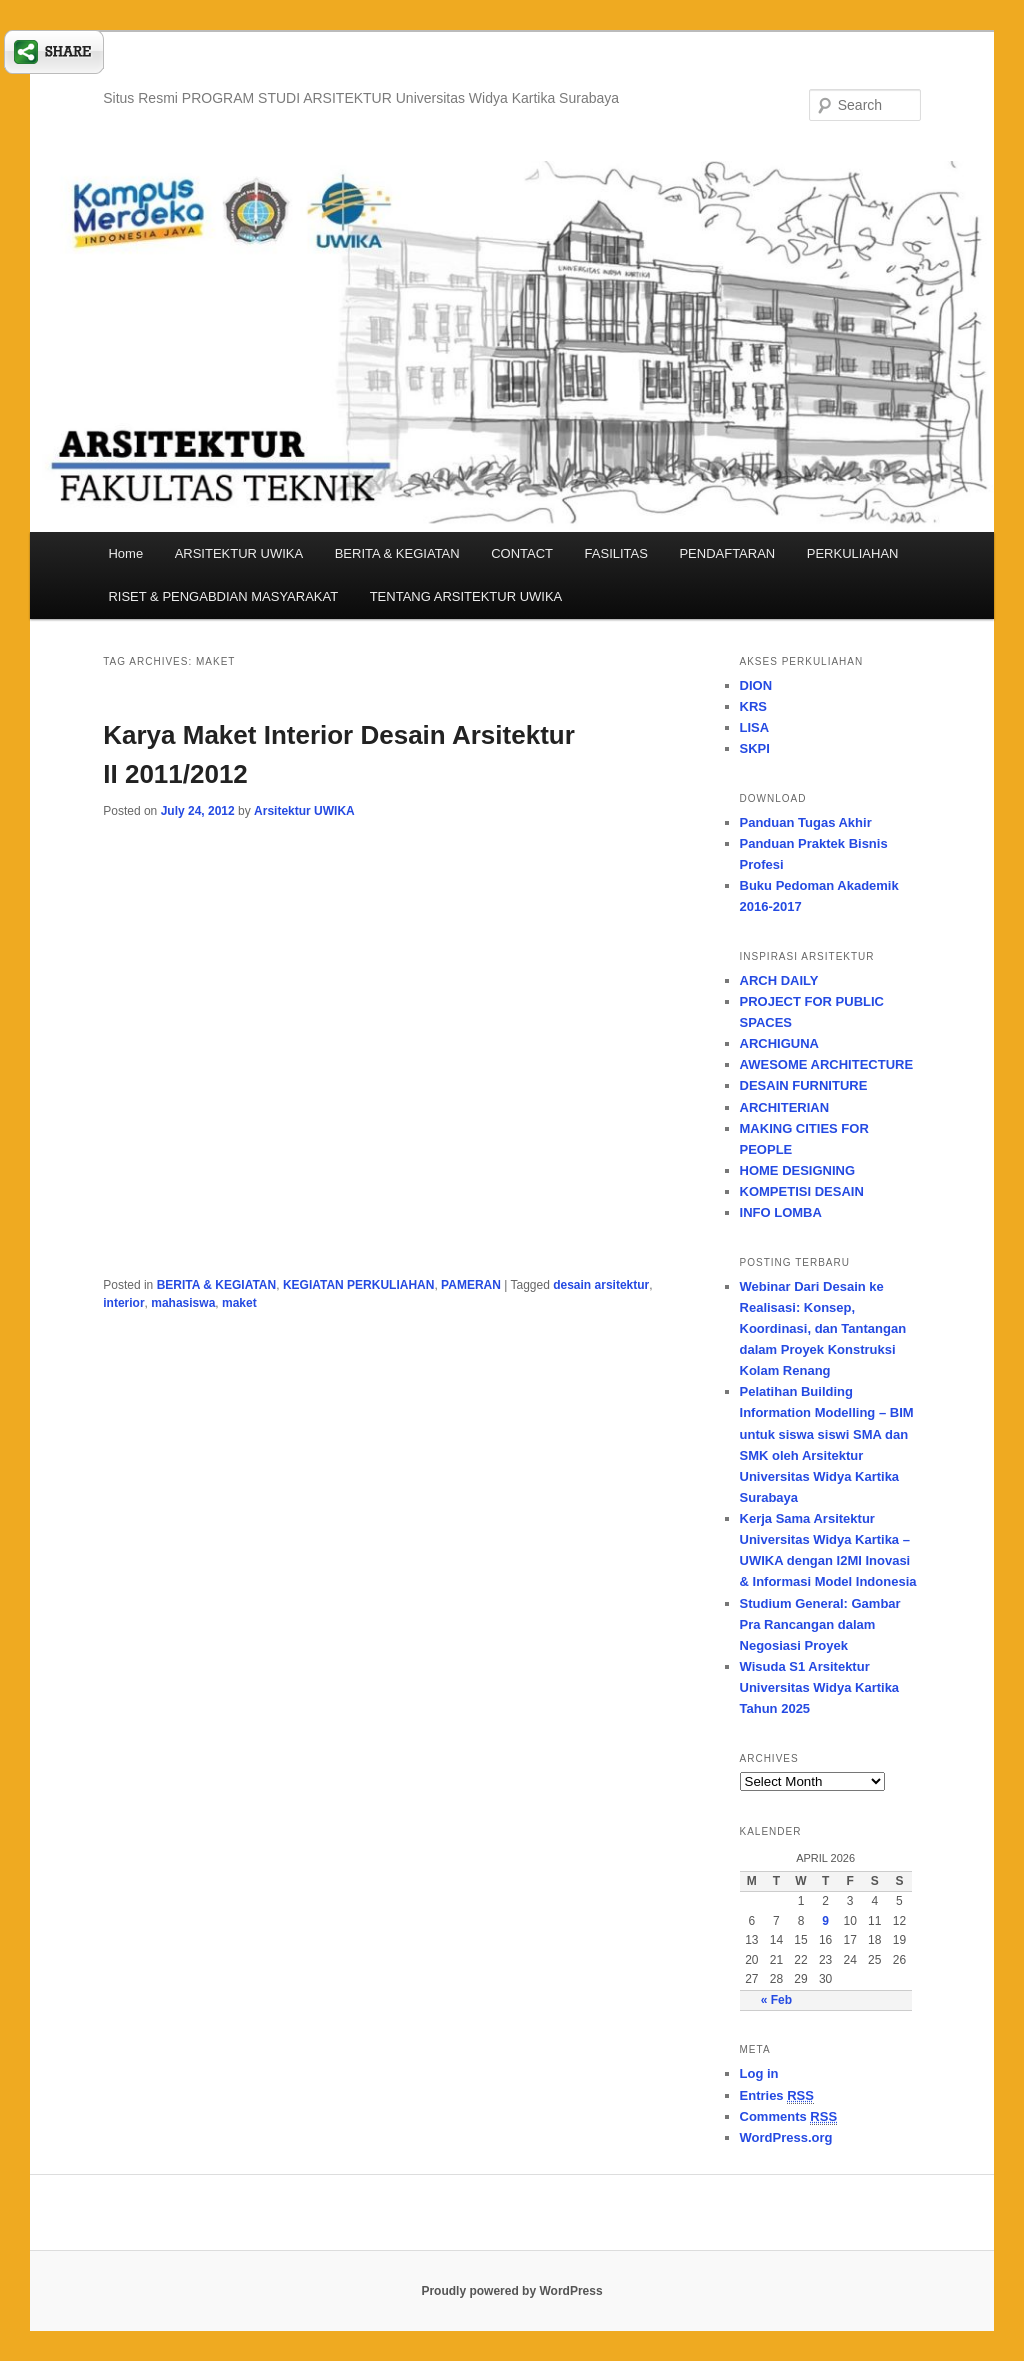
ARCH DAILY (779, 980)
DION (756, 685)
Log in (759, 2073)
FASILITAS (616, 553)
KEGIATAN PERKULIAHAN (359, 1285)
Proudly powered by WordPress (511, 2291)
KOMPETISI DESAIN (802, 1191)
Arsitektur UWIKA (304, 811)
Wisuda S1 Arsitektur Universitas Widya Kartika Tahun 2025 (820, 1687)
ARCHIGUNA (779, 1043)
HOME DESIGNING (798, 1170)
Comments (789, 2117)
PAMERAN (471, 1285)
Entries (777, 2096)
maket (239, 1303)
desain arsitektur (601, 1285)
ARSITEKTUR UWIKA (239, 553)
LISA (755, 727)
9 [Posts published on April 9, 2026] (825, 1921)
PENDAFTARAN (727, 553)
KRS (753, 706)
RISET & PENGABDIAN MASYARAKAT (223, 596)
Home (125, 553)
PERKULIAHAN (853, 553)
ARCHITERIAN (785, 1107)
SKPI (755, 748)
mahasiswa (183, 1303)
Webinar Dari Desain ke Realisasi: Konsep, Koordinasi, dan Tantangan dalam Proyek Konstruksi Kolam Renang (823, 1329)
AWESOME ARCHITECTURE (827, 1064)
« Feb (776, 2000)
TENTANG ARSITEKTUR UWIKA (466, 596)
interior (123, 1303)
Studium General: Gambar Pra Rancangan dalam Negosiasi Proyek (820, 1624)
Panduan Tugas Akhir (806, 822)
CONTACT (522, 553)
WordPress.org (786, 2137)
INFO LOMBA (781, 1212)
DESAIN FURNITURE (804, 1085)
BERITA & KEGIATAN (397, 553)
